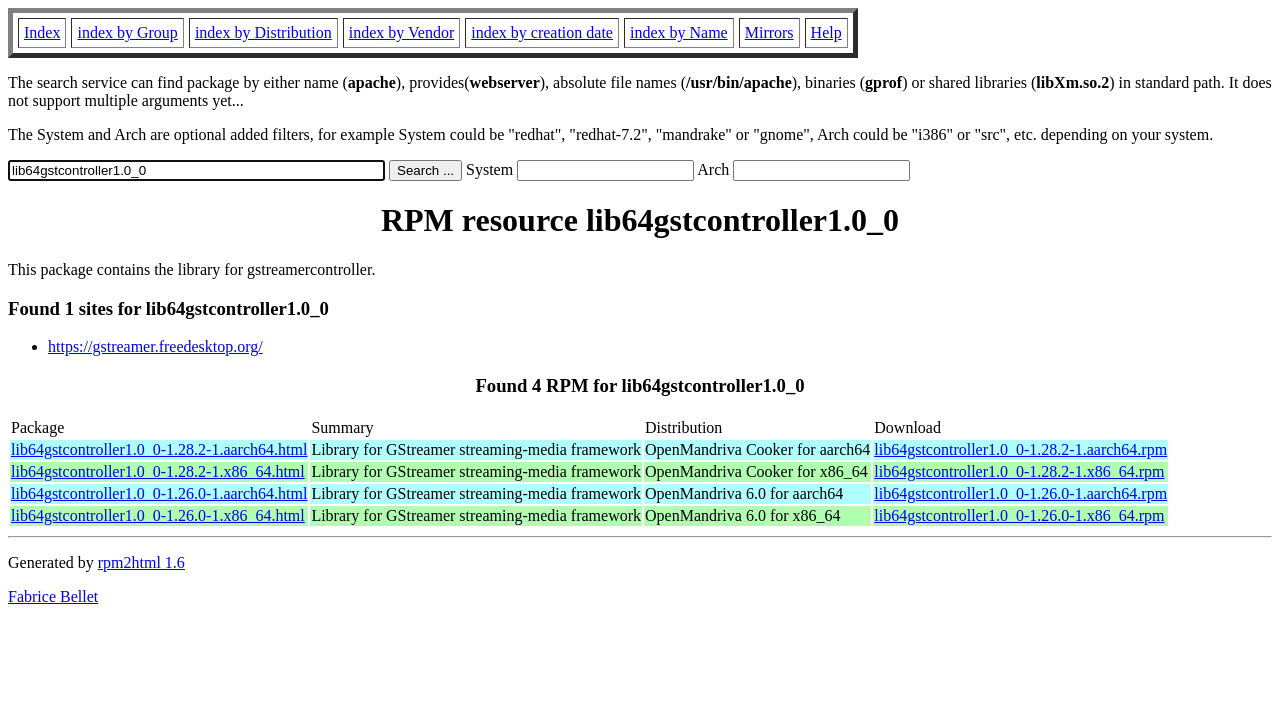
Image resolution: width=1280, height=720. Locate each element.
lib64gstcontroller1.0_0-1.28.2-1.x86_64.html (158, 471)
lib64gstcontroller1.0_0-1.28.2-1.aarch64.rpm (1020, 449)
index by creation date (542, 32)
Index (42, 32)
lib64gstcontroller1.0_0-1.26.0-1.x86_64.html (158, 515)
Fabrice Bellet (53, 596)
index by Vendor (401, 32)
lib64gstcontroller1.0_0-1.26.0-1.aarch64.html (159, 493)
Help (826, 32)
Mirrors (769, 32)
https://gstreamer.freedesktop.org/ (155, 346)
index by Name (679, 32)
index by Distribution (263, 32)
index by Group (127, 32)
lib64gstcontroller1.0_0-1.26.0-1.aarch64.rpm (1020, 493)
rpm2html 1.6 (141, 562)
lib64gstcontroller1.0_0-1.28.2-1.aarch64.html (159, 449)
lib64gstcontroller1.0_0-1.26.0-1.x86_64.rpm (1019, 515)
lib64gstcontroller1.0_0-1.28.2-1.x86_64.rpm (1019, 471)
